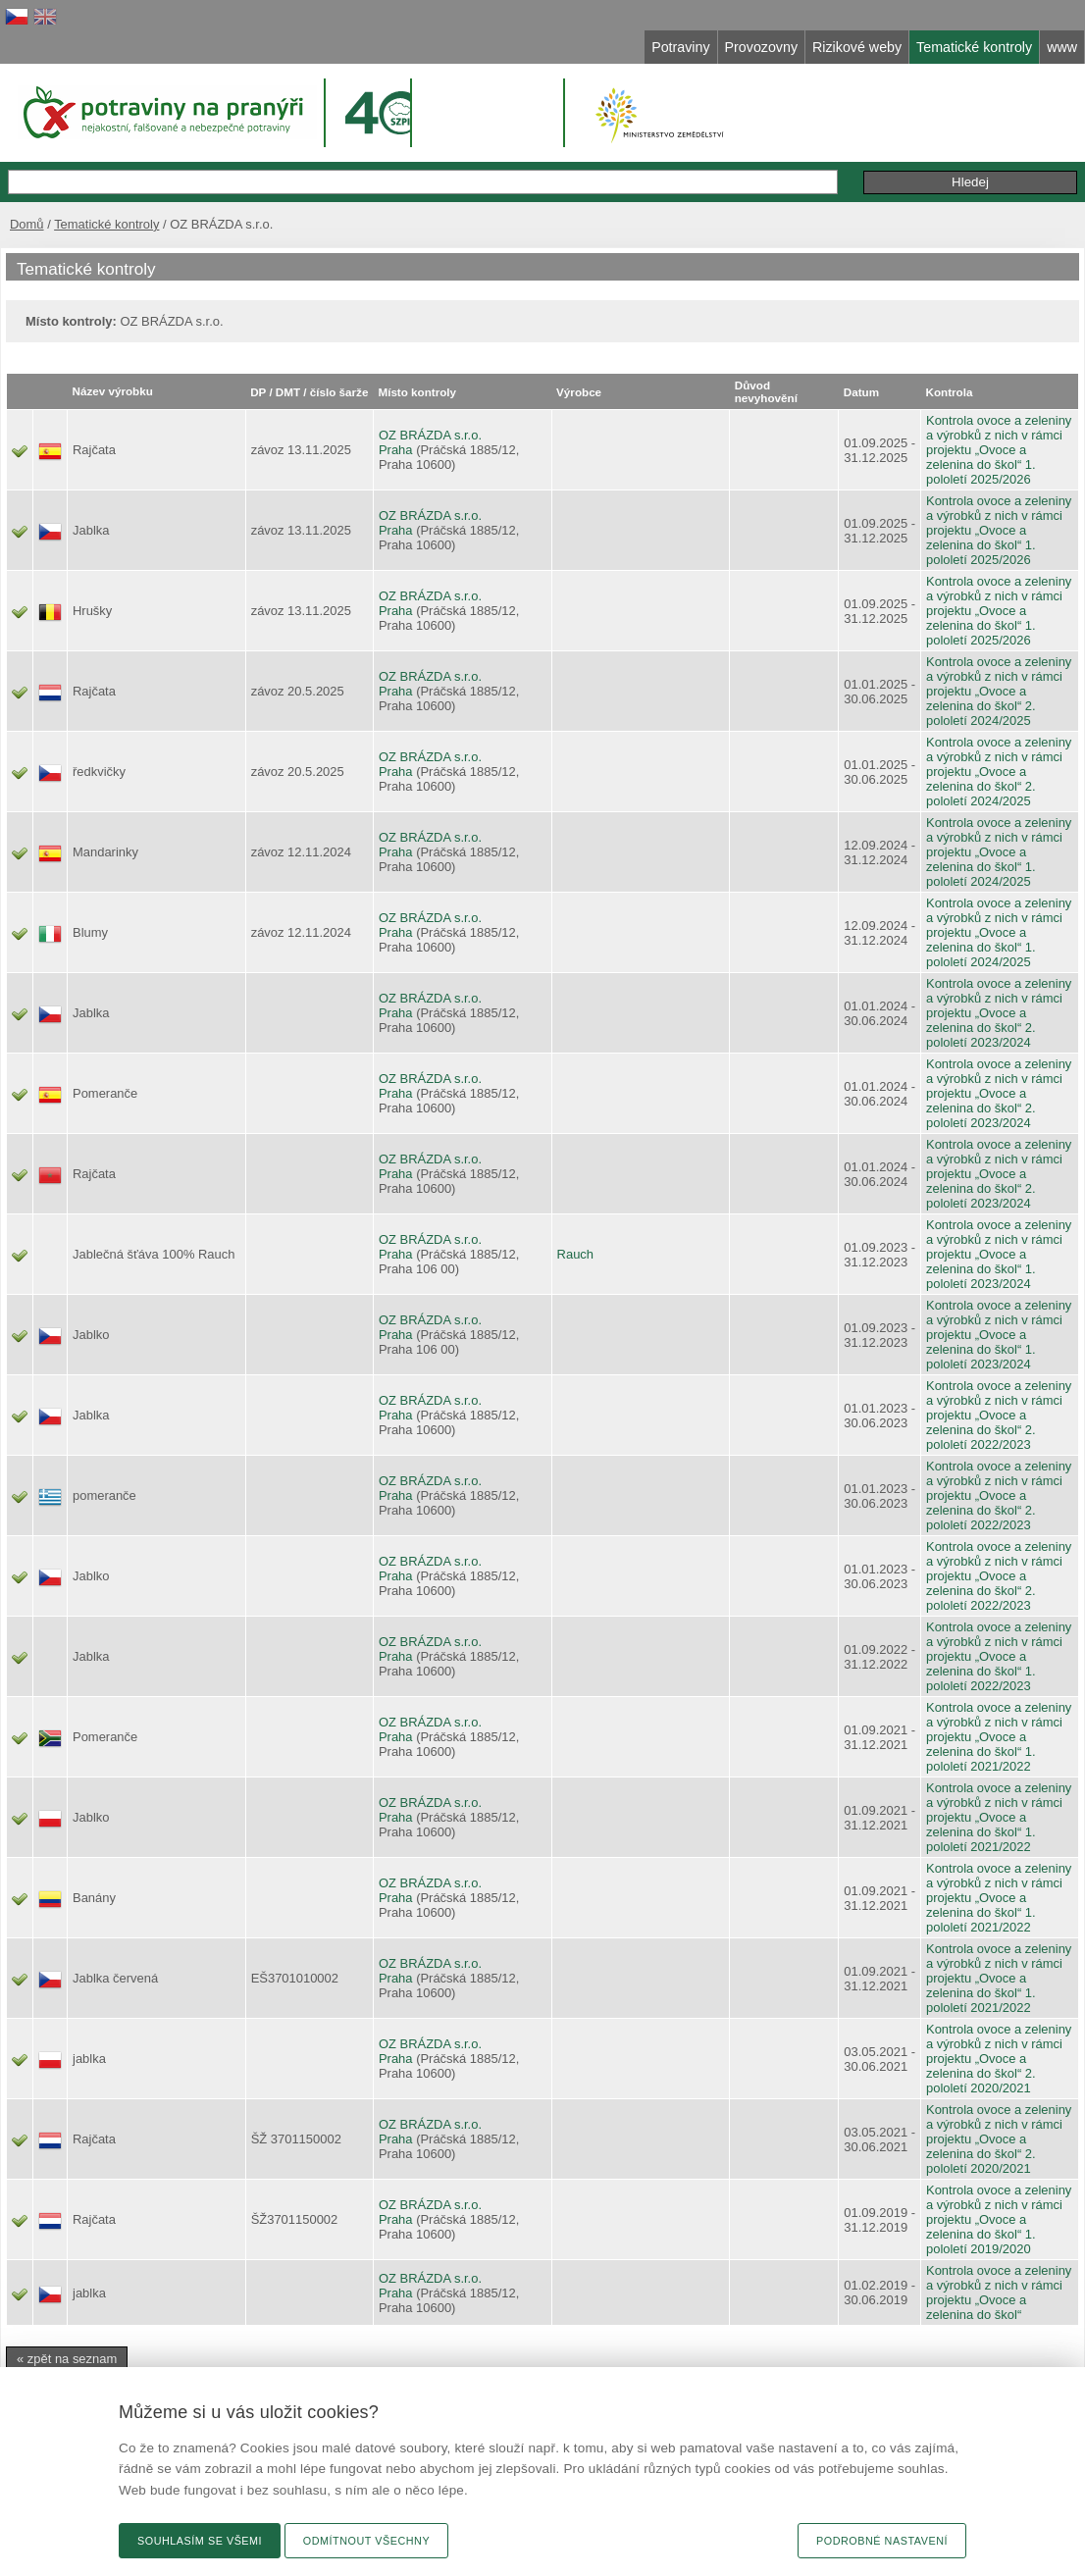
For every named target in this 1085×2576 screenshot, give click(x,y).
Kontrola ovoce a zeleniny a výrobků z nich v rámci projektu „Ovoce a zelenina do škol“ (998, 2292)
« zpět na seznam (67, 2358)
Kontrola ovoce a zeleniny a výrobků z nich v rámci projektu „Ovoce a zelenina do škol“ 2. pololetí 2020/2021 (998, 2058)
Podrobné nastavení (882, 2541)
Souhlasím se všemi (199, 2541)
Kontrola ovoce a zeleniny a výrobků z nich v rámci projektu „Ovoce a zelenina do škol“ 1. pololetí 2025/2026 (998, 450)
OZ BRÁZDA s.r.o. (430, 435)
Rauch (575, 1254)
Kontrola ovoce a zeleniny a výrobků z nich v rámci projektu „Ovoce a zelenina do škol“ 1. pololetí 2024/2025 (998, 852)
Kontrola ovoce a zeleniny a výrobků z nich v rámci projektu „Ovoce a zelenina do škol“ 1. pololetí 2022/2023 (998, 1656)
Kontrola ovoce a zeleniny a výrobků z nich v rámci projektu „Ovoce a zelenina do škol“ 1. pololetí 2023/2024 (998, 1254)
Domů (27, 224)
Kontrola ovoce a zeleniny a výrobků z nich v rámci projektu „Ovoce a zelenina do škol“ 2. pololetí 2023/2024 (998, 1013)
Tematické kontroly (106, 224)
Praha (396, 449)
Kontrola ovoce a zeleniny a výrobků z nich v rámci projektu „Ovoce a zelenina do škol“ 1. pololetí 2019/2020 (998, 2219)
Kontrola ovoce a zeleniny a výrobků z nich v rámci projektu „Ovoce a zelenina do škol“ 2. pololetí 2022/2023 (998, 1415)
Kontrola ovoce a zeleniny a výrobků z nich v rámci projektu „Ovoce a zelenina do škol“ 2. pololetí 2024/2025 (998, 691)
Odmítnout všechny (366, 2541)
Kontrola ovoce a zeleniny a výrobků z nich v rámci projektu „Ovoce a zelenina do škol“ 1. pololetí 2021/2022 (998, 1737)
